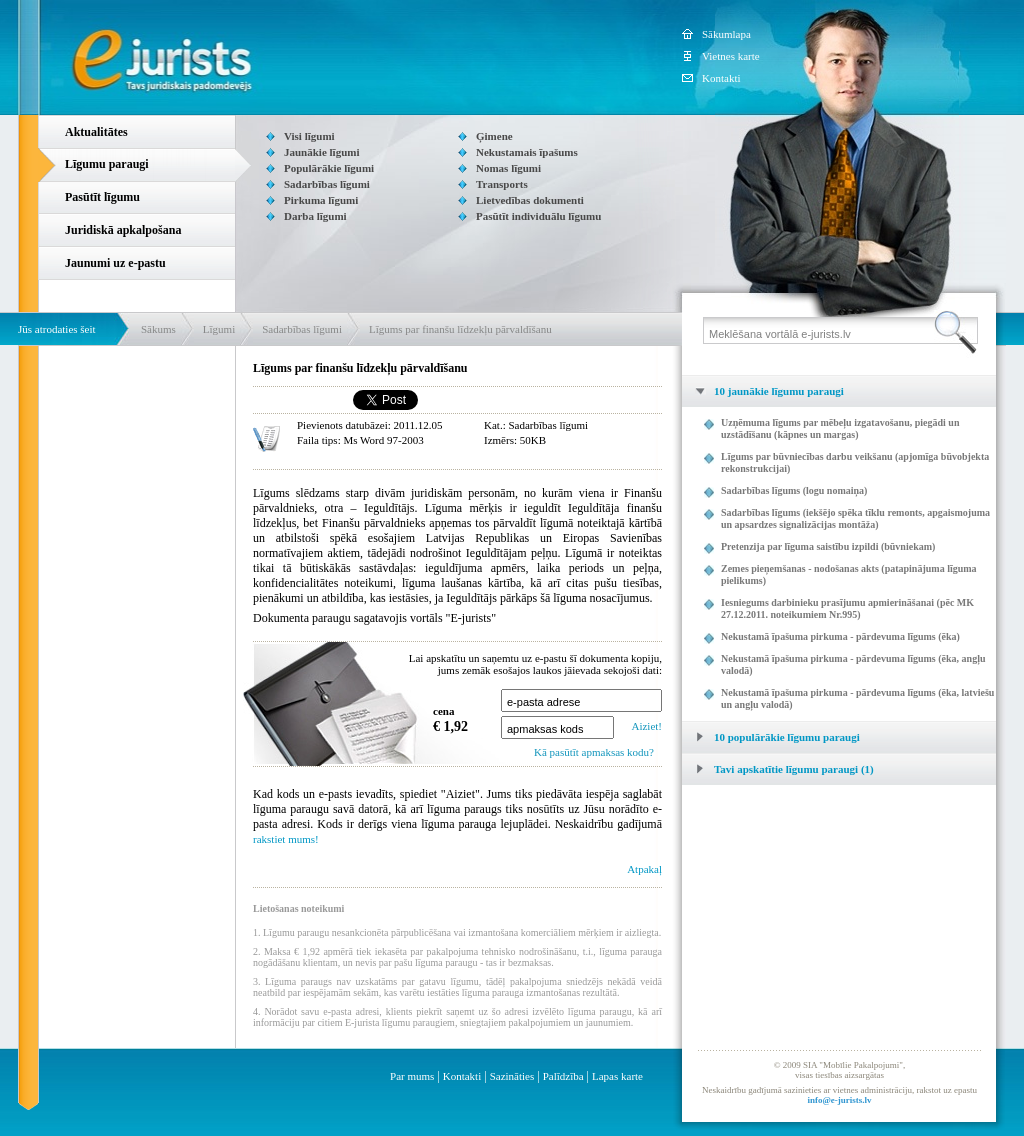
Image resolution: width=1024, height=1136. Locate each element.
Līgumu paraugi (107, 164)
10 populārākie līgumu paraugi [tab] (771, 737)
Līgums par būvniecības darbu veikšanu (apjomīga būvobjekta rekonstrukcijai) (855, 462)
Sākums (158, 329)
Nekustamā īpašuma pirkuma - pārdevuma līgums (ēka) (840, 636)
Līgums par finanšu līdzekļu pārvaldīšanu (460, 329)
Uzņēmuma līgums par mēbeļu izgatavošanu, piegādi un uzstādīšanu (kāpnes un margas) (840, 428)
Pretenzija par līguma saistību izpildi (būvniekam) (828, 546)
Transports (502, 184)
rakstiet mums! (286, 839)
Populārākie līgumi (329, 168)
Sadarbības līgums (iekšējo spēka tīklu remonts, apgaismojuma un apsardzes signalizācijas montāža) (855, 518)
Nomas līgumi (508, 168)
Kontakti (721, 78)
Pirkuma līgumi (321, 200)
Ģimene (494, 136)
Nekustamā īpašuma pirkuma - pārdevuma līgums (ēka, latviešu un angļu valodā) (857, 698)
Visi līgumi (309, 136)
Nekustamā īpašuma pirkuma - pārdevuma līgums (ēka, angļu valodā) (853, 664)
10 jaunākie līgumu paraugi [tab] (763, 391)
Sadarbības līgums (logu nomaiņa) (794, 490)
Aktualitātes (96, 132)
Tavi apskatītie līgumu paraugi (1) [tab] (778, 769)
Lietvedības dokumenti (530, 200)
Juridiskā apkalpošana (123, 230)
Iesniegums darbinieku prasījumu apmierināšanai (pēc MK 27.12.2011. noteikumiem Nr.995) (847, 608)
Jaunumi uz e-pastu (115, 263)
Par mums (412, 1076)
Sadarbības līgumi (327, 184)
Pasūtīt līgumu (102, 197)
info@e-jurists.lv (839, 1100)
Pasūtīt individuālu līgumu (538, 216)
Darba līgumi (315, 216)
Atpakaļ (644, 869)
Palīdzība (563, 1076)
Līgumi (219, 329)
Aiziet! (646, 726)
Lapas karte (617, 1076)
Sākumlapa (726, 34)
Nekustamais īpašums (527, 152)
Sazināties (512, 1076)
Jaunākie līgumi (322, 152)
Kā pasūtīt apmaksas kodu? (594, 752)
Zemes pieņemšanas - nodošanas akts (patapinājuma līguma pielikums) (849, 574)
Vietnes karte (731, 56)
